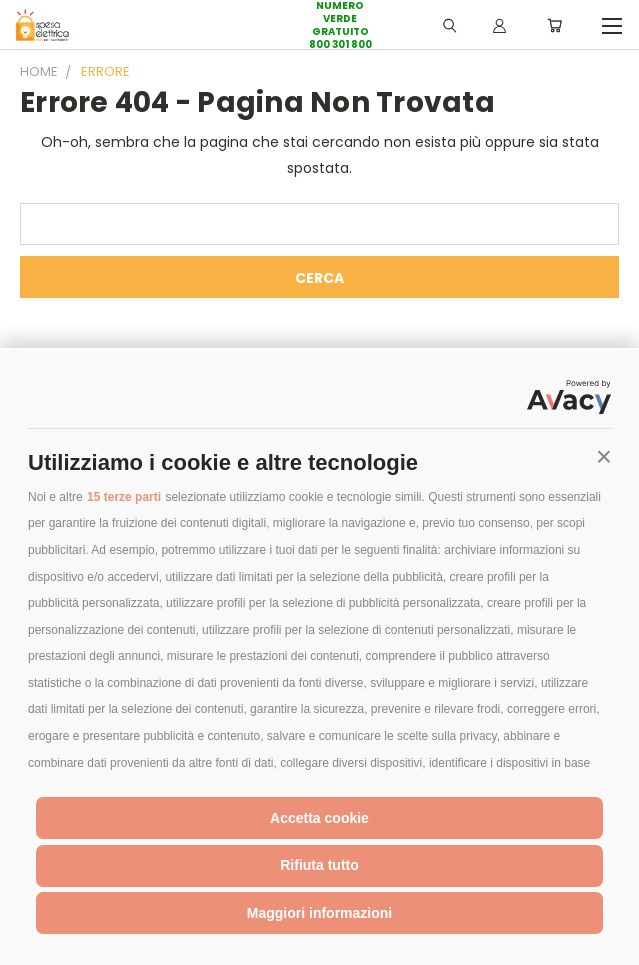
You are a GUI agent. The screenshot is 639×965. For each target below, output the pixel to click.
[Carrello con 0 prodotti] (554, 25)
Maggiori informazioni (319, 913)
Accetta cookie (319, 818)
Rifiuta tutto (319, 865)
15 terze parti (124, 497)
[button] (604, 457)
